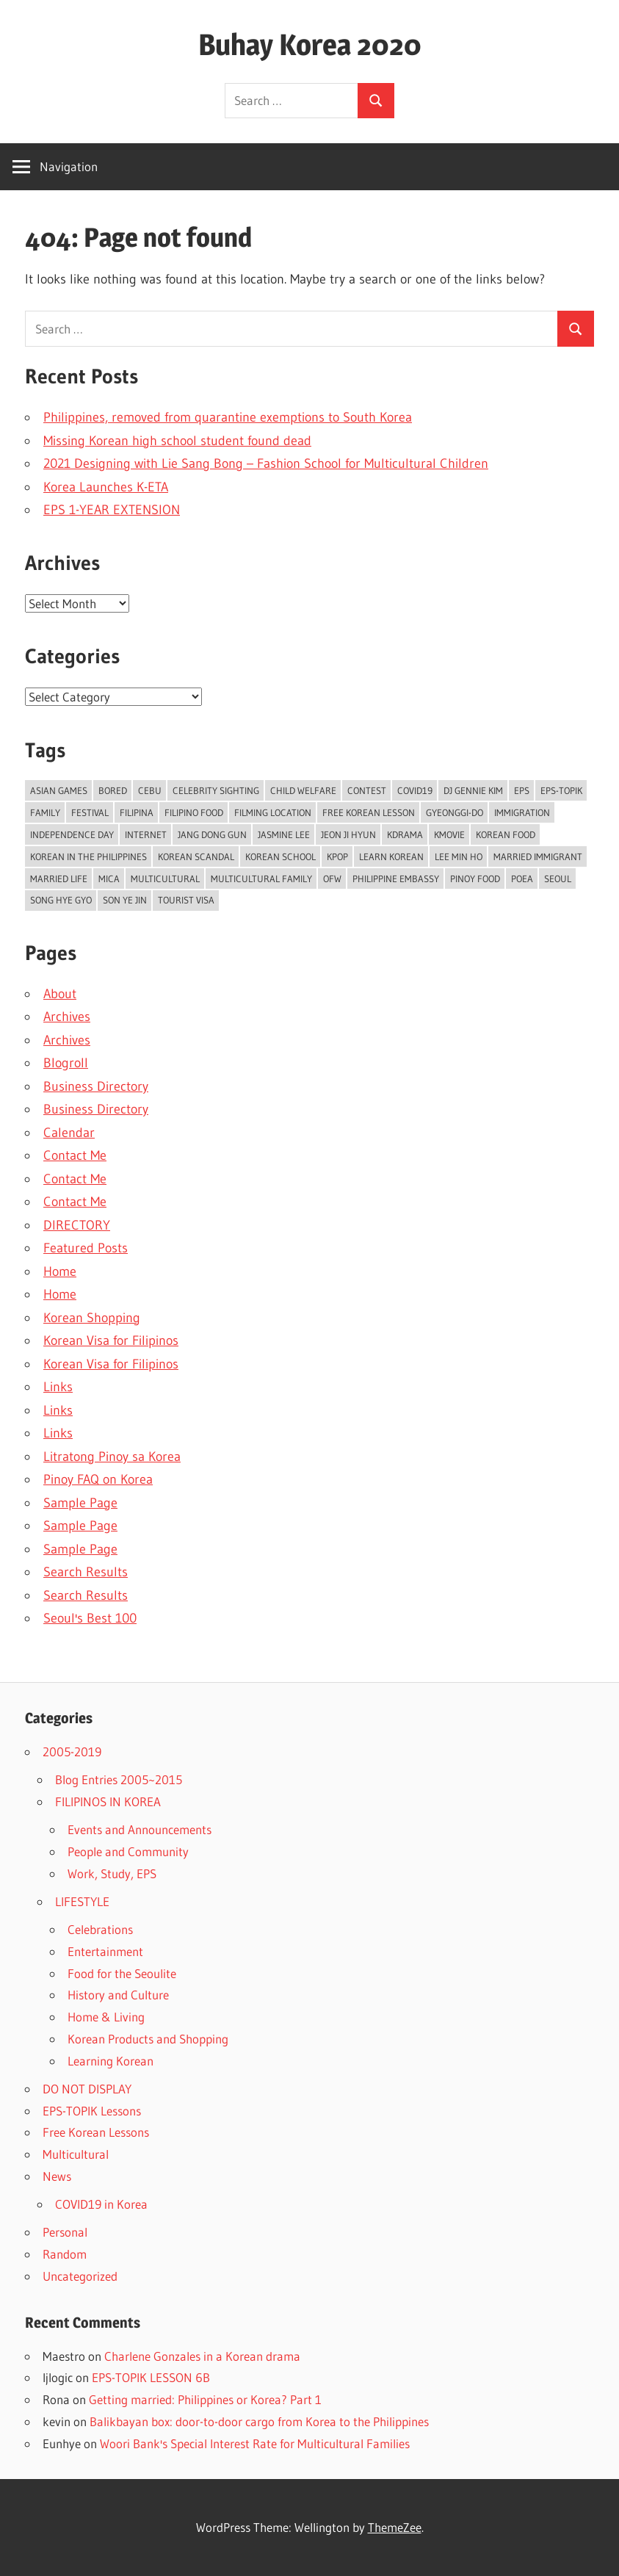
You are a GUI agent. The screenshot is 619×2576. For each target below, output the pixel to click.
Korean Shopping (91, 1318)
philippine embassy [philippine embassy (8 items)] (395, 878)
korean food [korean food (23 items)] (505, 834)
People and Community (128, 1851)
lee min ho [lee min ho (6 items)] (458, 856)
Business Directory (95, 1086)
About (59, 994)
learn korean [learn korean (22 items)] (391, 856)
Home (59, 1271)
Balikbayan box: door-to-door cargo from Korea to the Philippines (259, 2421)
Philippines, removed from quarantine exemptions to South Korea (227, 417)
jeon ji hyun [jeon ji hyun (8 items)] (348, 834)
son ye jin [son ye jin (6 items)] (125, 900)
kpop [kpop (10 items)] (337, 856)
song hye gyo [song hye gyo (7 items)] (61, 900)
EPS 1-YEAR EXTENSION (111, 510)
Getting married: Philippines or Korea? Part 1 (205, 2399)
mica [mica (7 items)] (109, 878)
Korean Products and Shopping (148, 2038)
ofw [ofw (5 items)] (332, 878)
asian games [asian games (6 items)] (58, 790)
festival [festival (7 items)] (90, 812)
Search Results (85, 1572)
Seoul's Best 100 (90, 1618)
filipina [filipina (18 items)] (136, 812)
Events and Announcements (139, 1829)
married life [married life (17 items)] (58, 878)
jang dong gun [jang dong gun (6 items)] (212, 834)
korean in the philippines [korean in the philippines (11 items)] (88, 856)
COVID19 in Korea (101, 2204)
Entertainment (105, 1951)
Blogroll (65, 1063)
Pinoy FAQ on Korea (98, 1479)
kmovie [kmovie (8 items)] (449, 834)
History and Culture (118, 1994)
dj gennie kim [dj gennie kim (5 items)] (473, 790)
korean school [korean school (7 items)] (280, 856)
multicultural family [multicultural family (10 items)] (261, 878)
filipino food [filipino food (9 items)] (193, 812)
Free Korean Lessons (96, 2132)
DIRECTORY (76, 1225)
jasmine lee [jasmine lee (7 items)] (284, 834)
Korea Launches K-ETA (105, 487)
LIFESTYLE (82, 1901)
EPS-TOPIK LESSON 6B (151, 2377)
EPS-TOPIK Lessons (92, 2110)
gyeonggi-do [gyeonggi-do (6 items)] (454, 812)
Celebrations (100, 1929)
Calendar (69, 1133)
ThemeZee (394, 2527)
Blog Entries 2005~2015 (118, 1779)
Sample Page (80, 1503)
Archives (66, 1017)
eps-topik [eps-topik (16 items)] (561, 790)
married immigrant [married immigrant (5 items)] (537, 856)
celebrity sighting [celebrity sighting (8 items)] (216, 790)
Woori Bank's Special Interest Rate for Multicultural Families (255, 2443)
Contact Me (74, 1155)
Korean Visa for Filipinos (110, 1340)
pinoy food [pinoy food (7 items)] (475, 878)
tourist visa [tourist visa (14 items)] (186, 900)
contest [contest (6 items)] (366, 790)
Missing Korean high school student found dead (177, 441)
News (57, 2176)
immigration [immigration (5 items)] (522, 812)
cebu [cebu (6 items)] (150, 790)
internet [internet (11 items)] (146, 834)
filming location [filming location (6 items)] (272, 812)
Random (65, 2254)
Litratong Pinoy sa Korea (112, 1456)
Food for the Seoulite (122, 1973)
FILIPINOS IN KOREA (108, 1801)
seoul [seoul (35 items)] (557, 878)
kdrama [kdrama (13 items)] (405, 834)
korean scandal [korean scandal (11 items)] (196, 856)
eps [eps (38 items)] (521, 790)
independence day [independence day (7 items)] (72, 834)
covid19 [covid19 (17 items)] (414, 790)
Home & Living (106, 2016)
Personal (65, 2232)
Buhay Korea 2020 (309, 44)
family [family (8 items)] (45, 812)
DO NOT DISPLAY (87, 2088)
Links (58, 1387)
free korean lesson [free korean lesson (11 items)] (368, 812)
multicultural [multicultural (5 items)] (165, 878)
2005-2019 (72, 1751)
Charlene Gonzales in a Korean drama (202, 2356)
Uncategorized (80, 2276)
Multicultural (76, 2154)
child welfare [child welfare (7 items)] (303, 790)
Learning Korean (110, 2060)
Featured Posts (85, 1248)
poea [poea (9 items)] (522, 878)
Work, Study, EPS (112, 1873)
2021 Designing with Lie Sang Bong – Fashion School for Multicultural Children (265, 463)
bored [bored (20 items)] (112, 790)
